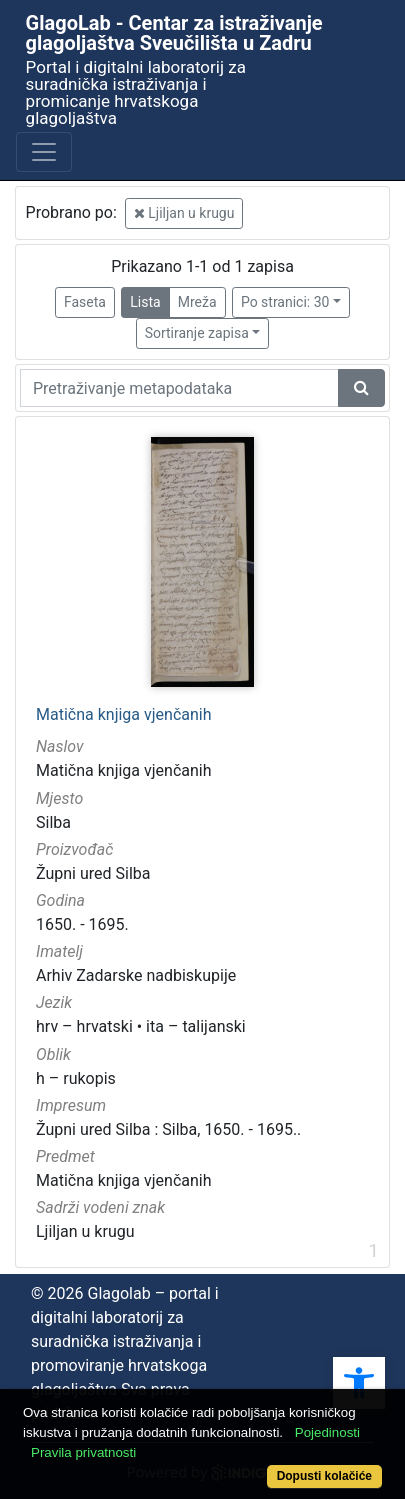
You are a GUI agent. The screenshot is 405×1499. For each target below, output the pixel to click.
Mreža (197, 302)
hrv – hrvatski (84, 1026)
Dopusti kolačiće (324, 1476)
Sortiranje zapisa (197, 333)
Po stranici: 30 (285, 302)
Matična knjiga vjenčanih (124, 715)
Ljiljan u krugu (184, 213)
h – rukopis (76, 1078)
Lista (145, 302)
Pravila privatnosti (83, 1452)
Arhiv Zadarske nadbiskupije (136, 975)
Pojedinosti (327, 1432)
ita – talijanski (196, 1026)
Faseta (85, 302)
